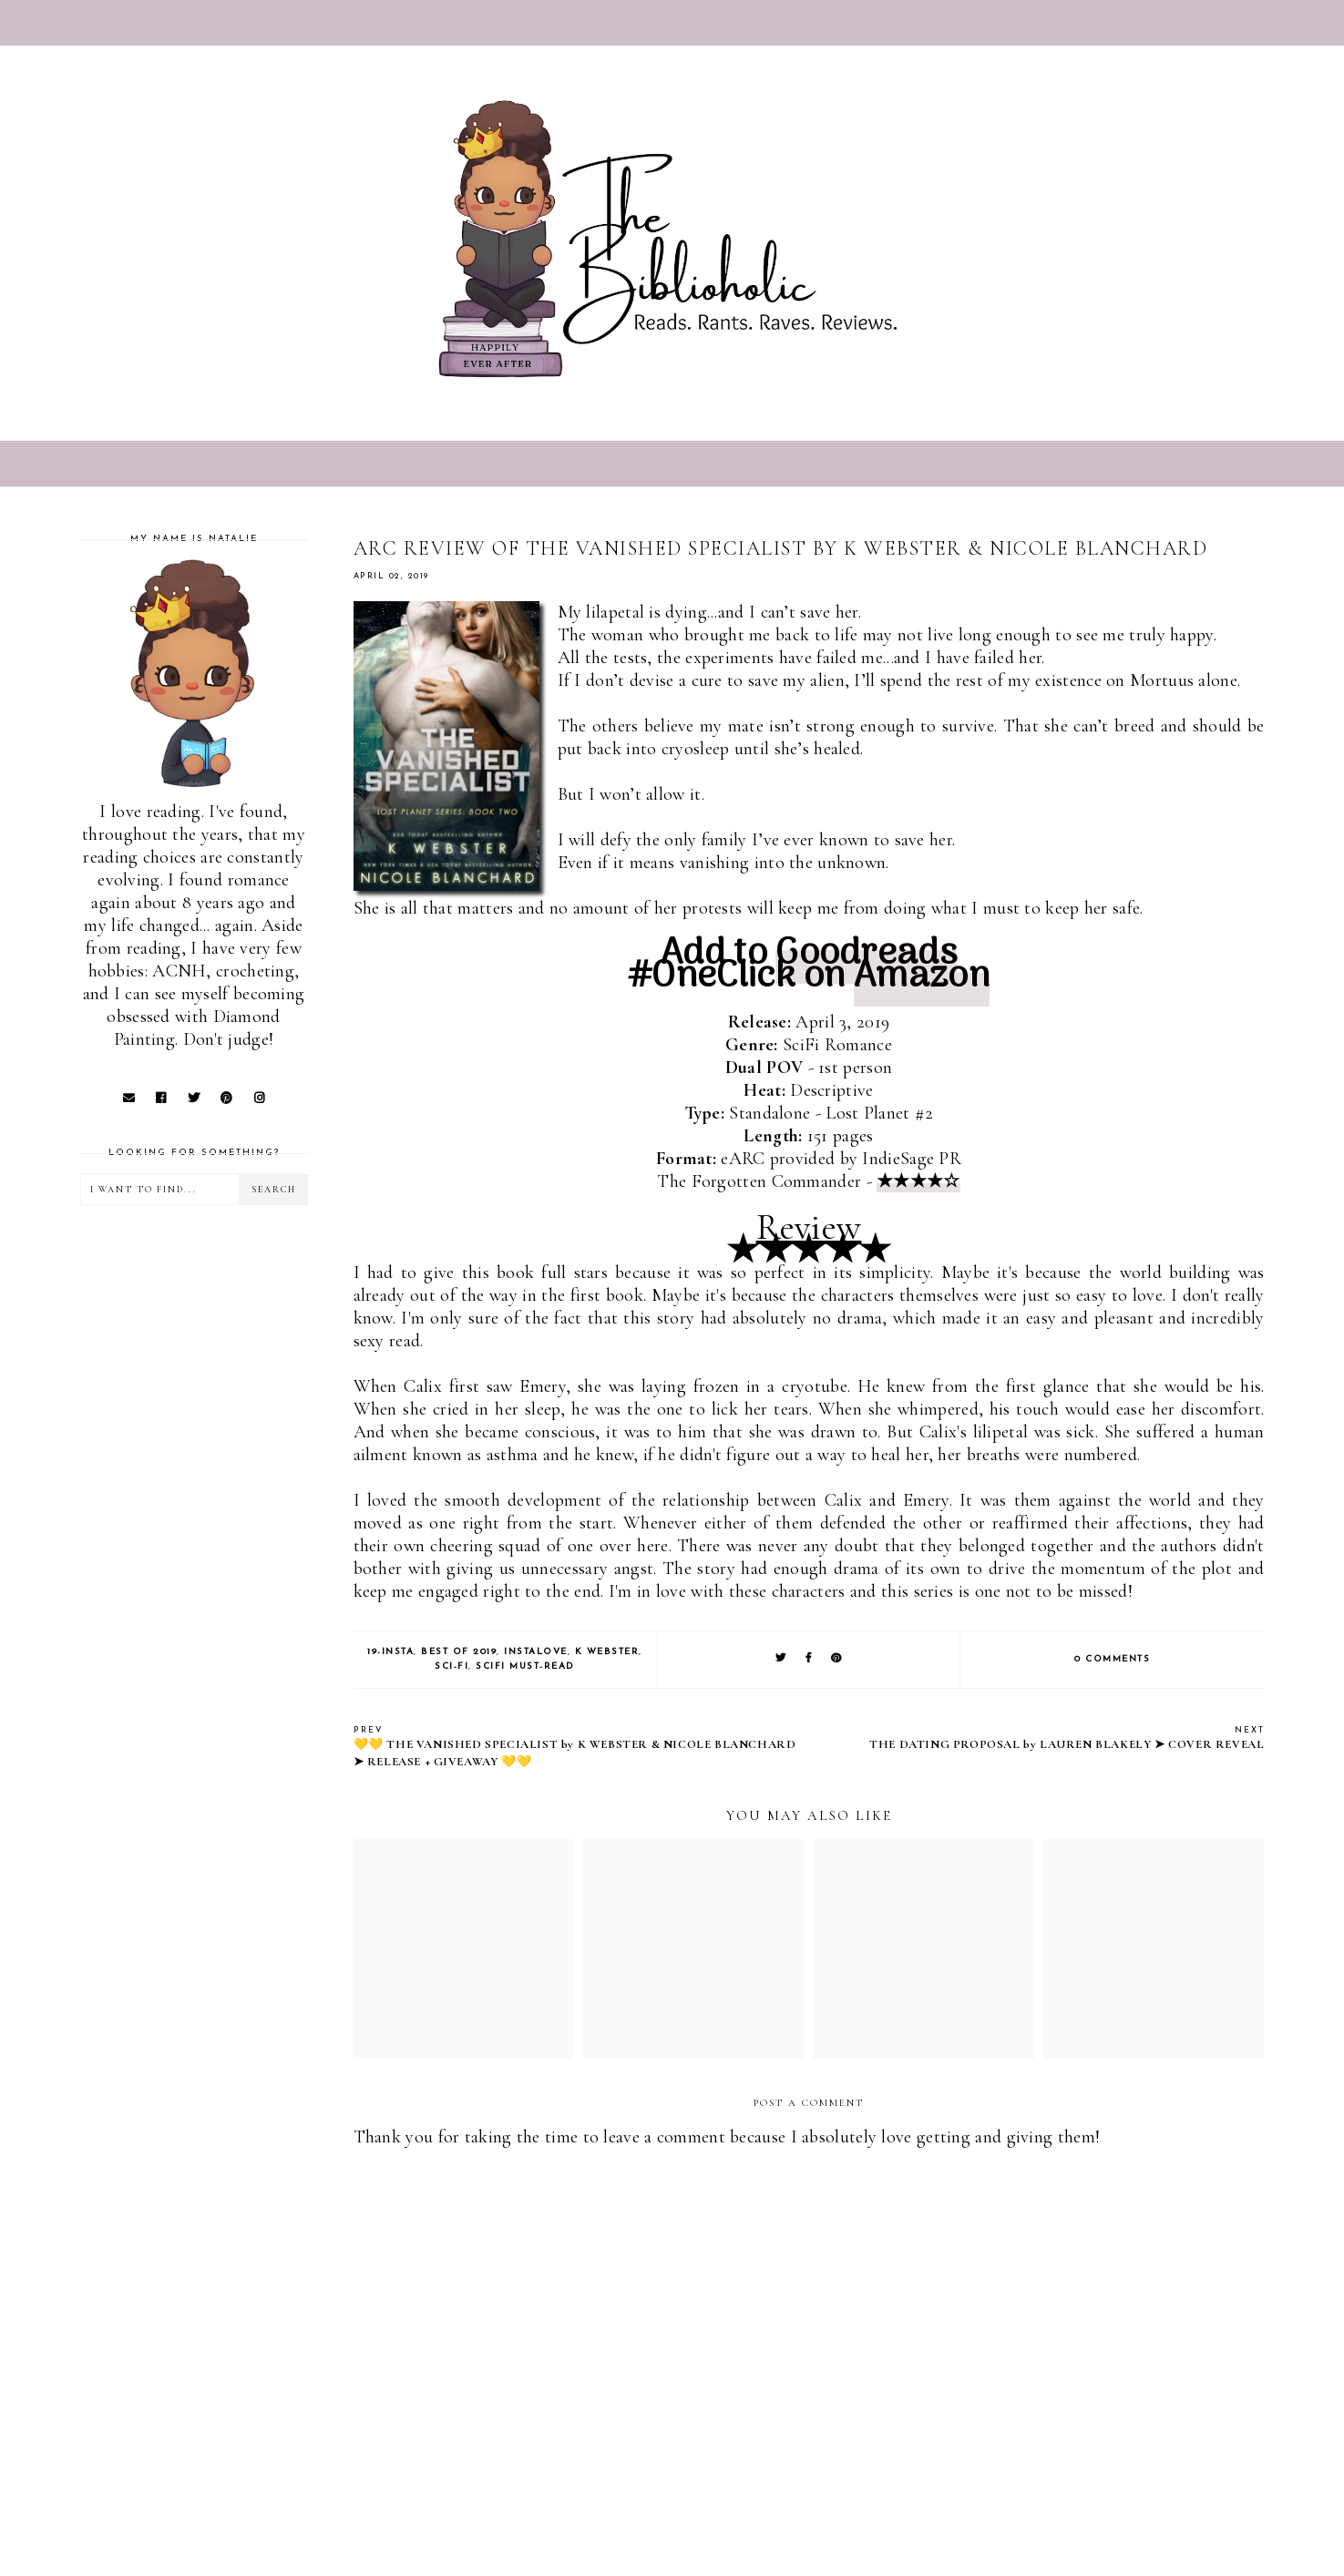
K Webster (607, 1652)
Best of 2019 (459, 1652)
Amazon (922, 977)
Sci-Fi (451, 1666)
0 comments (1112, 1659)
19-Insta (390, 1652)
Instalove (536, 1652)
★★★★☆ (918, 1181)
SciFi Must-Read (525, 1666)
